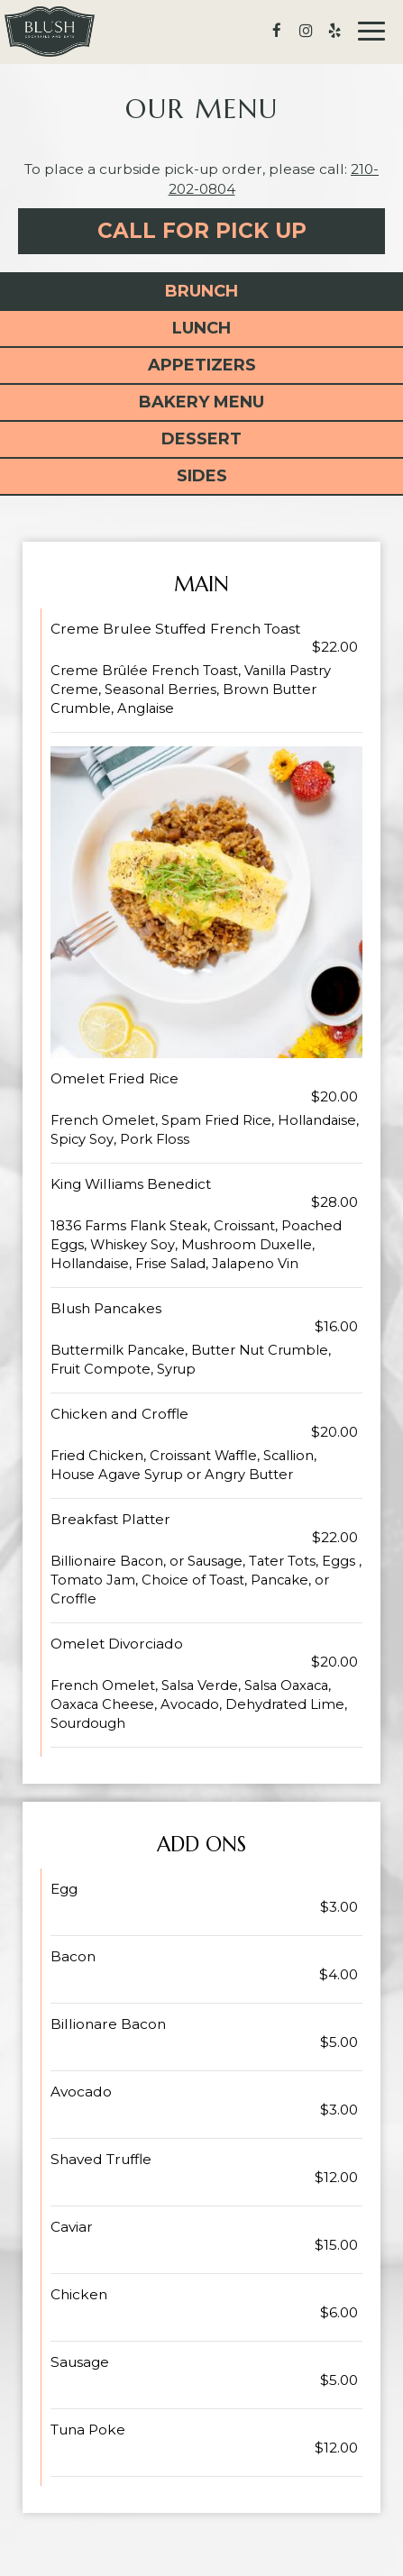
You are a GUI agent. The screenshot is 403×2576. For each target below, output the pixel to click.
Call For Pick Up (202, 230)
